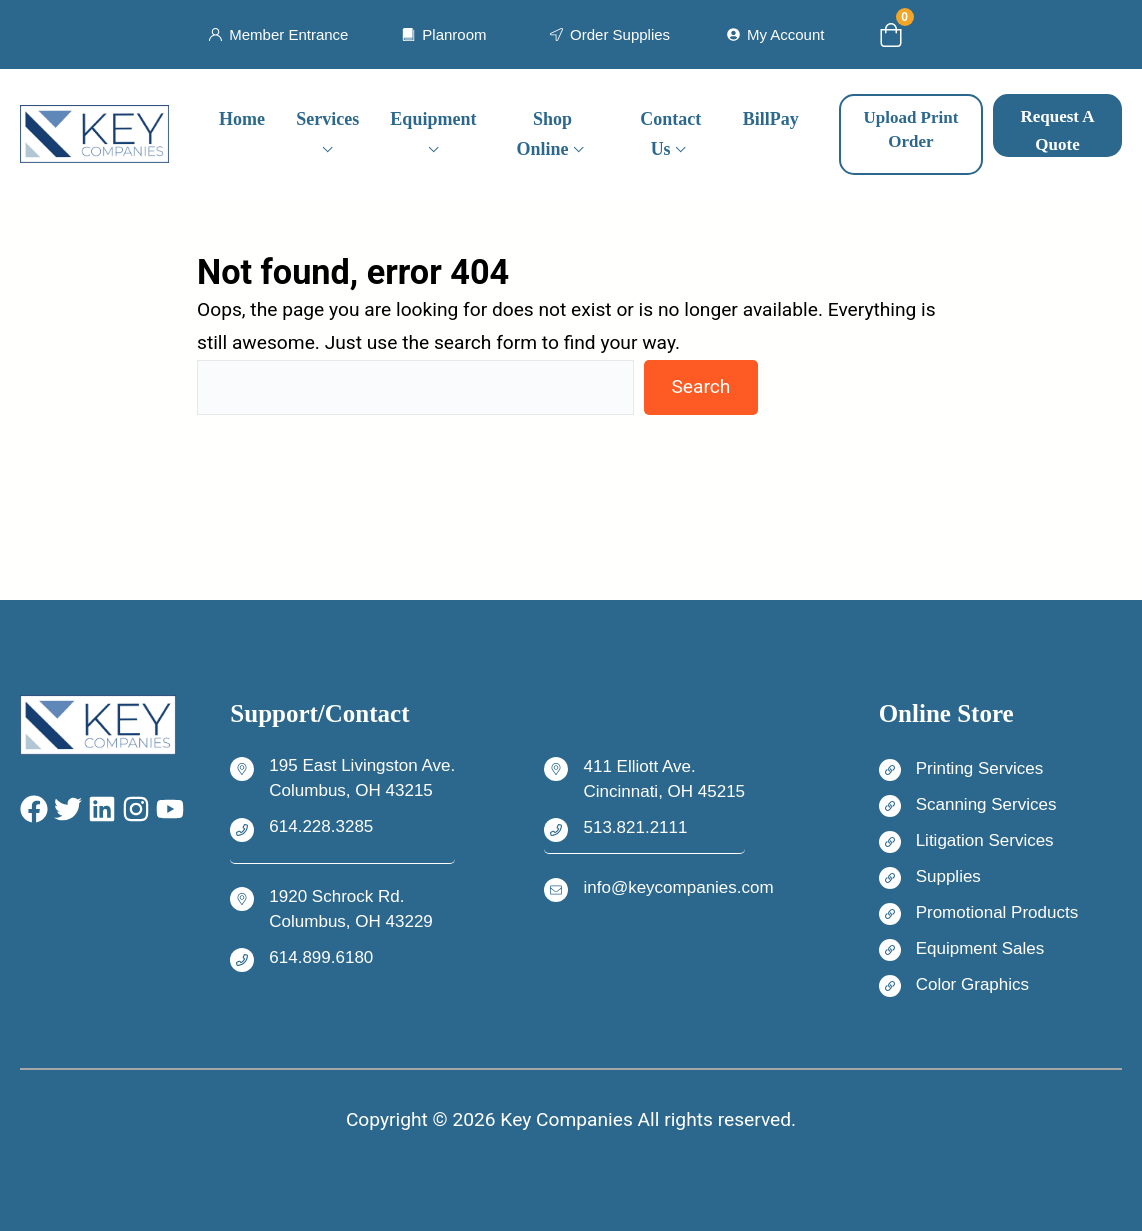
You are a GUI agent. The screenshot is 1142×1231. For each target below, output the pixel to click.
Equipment (433, 119)
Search (700, 386)
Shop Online (544, 134)
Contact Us (670, 134)
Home (242, 119)
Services (327, 119)
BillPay (771, 119)
